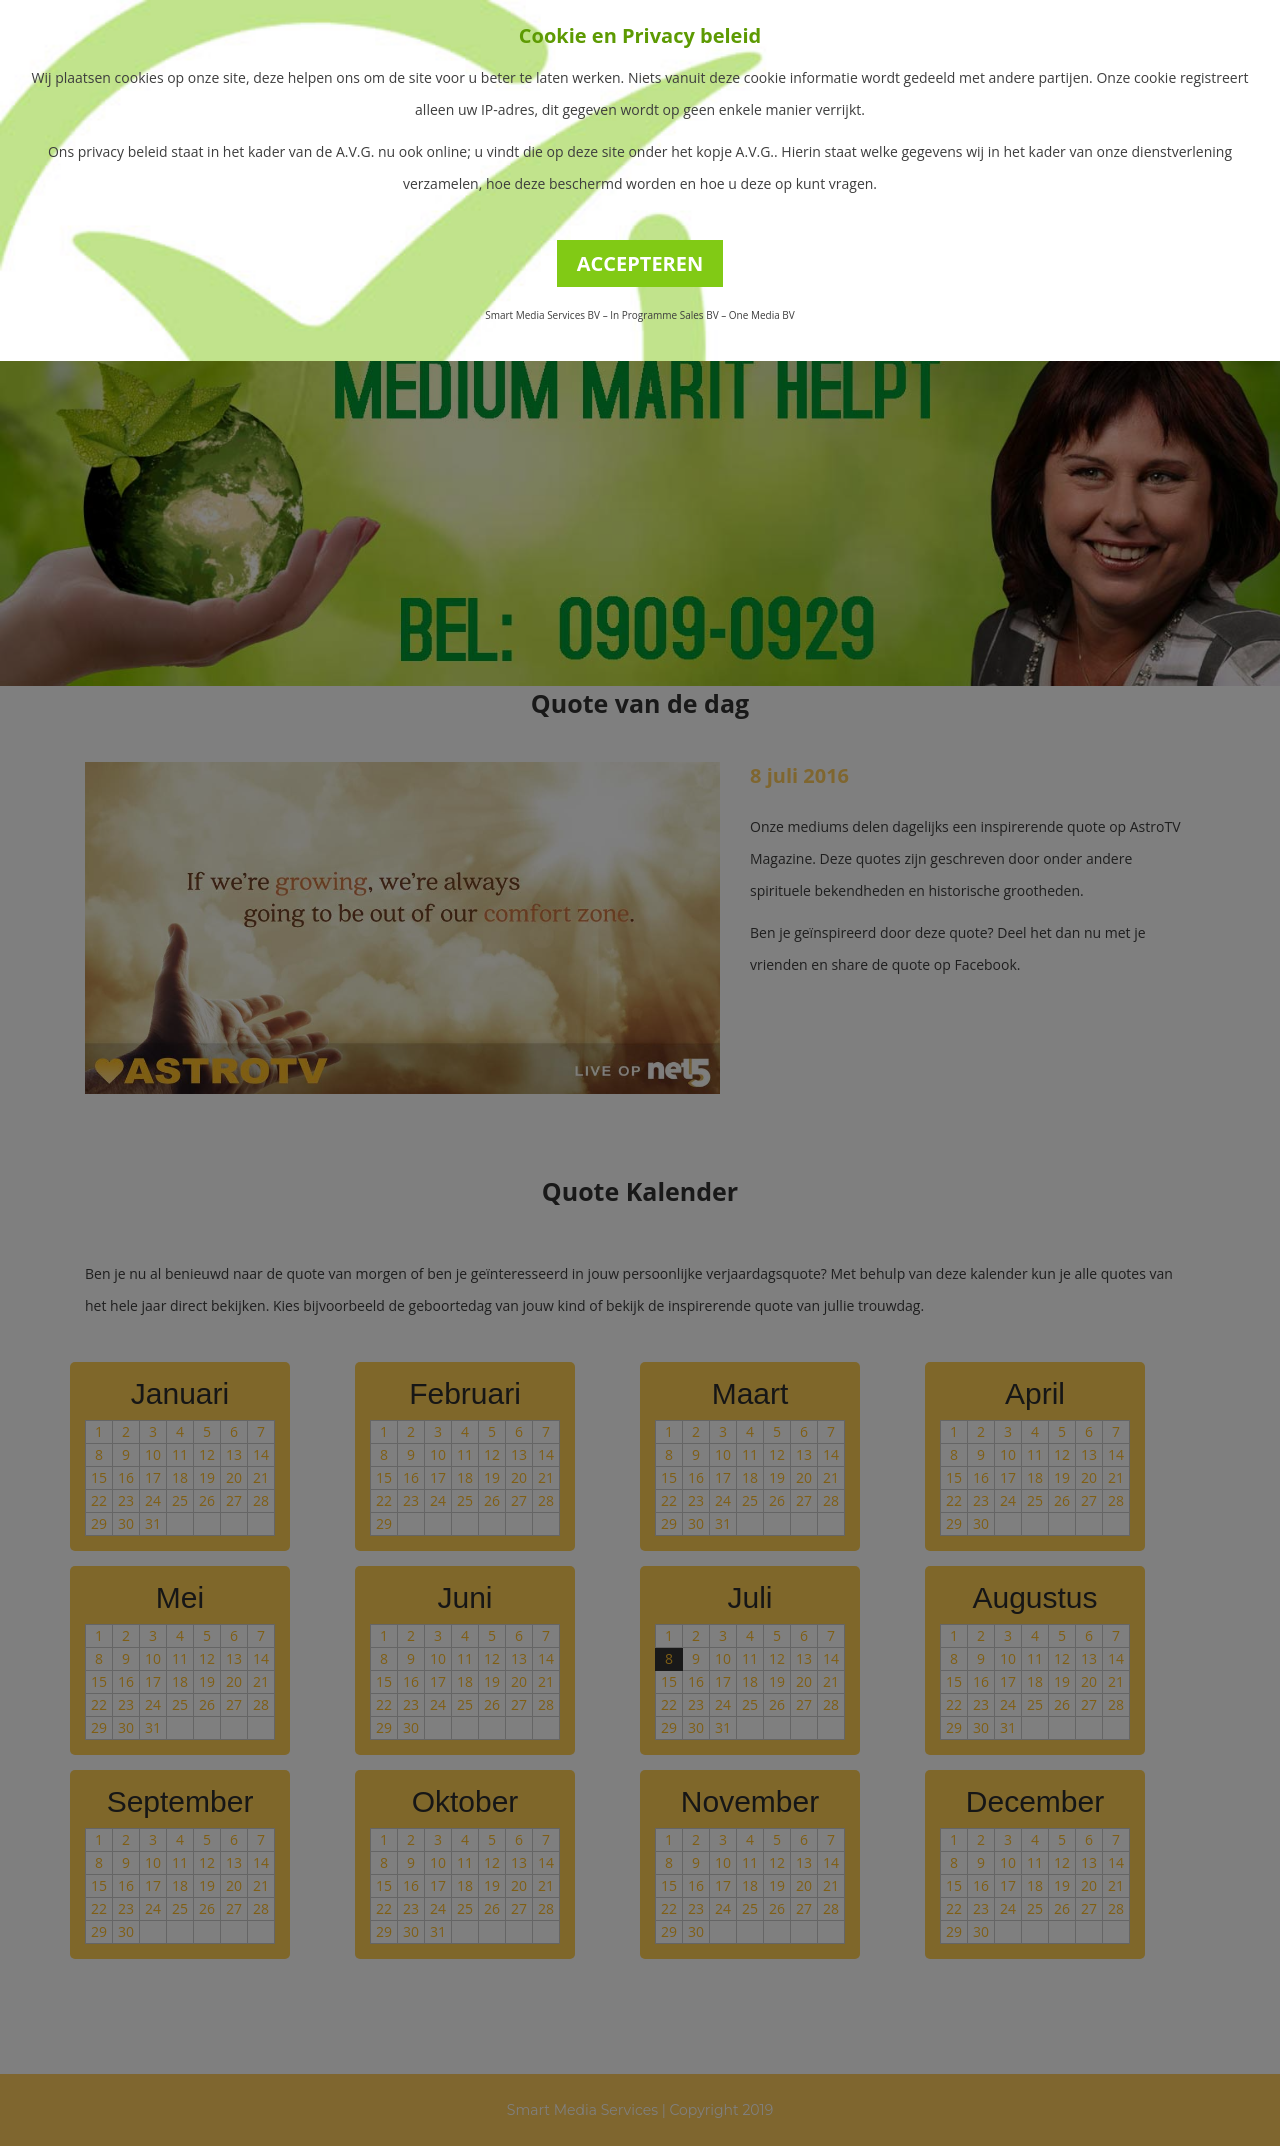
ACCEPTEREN (640, 263)
